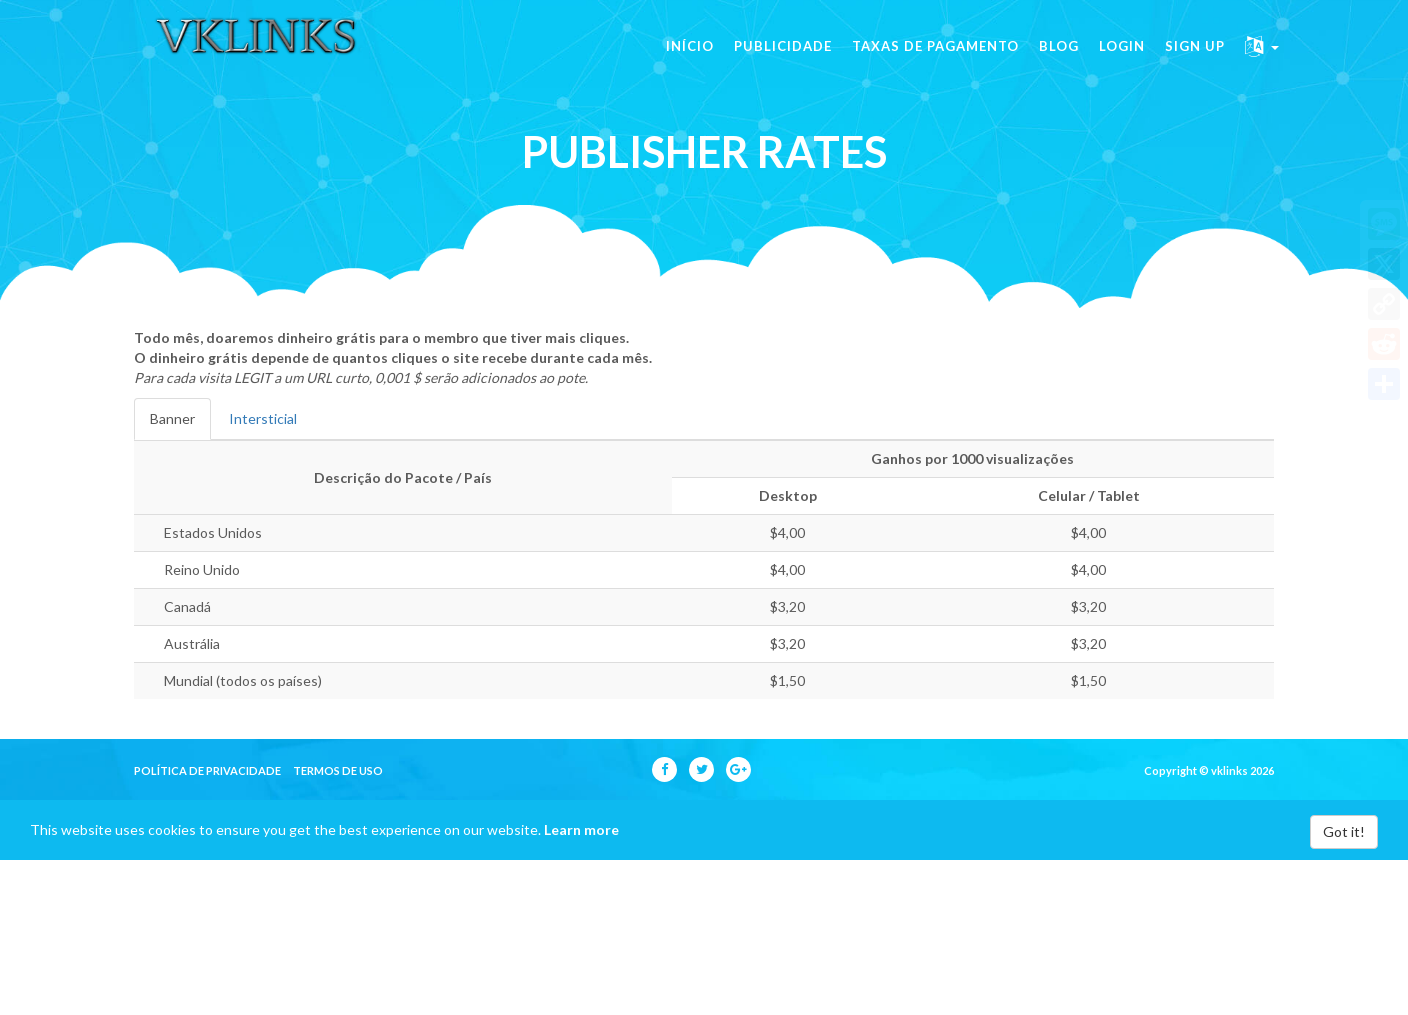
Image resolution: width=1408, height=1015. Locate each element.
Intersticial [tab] (263, 418)
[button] (1262, 60)
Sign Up (1195, 60)
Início (690, 60)
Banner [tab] (172, 418)
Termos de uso (338, 770)
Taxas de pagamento (935, 60)
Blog (1059, 60)
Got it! (1344, 831)
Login (1122, 60)
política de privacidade (207, 770)
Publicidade (783, 60)
